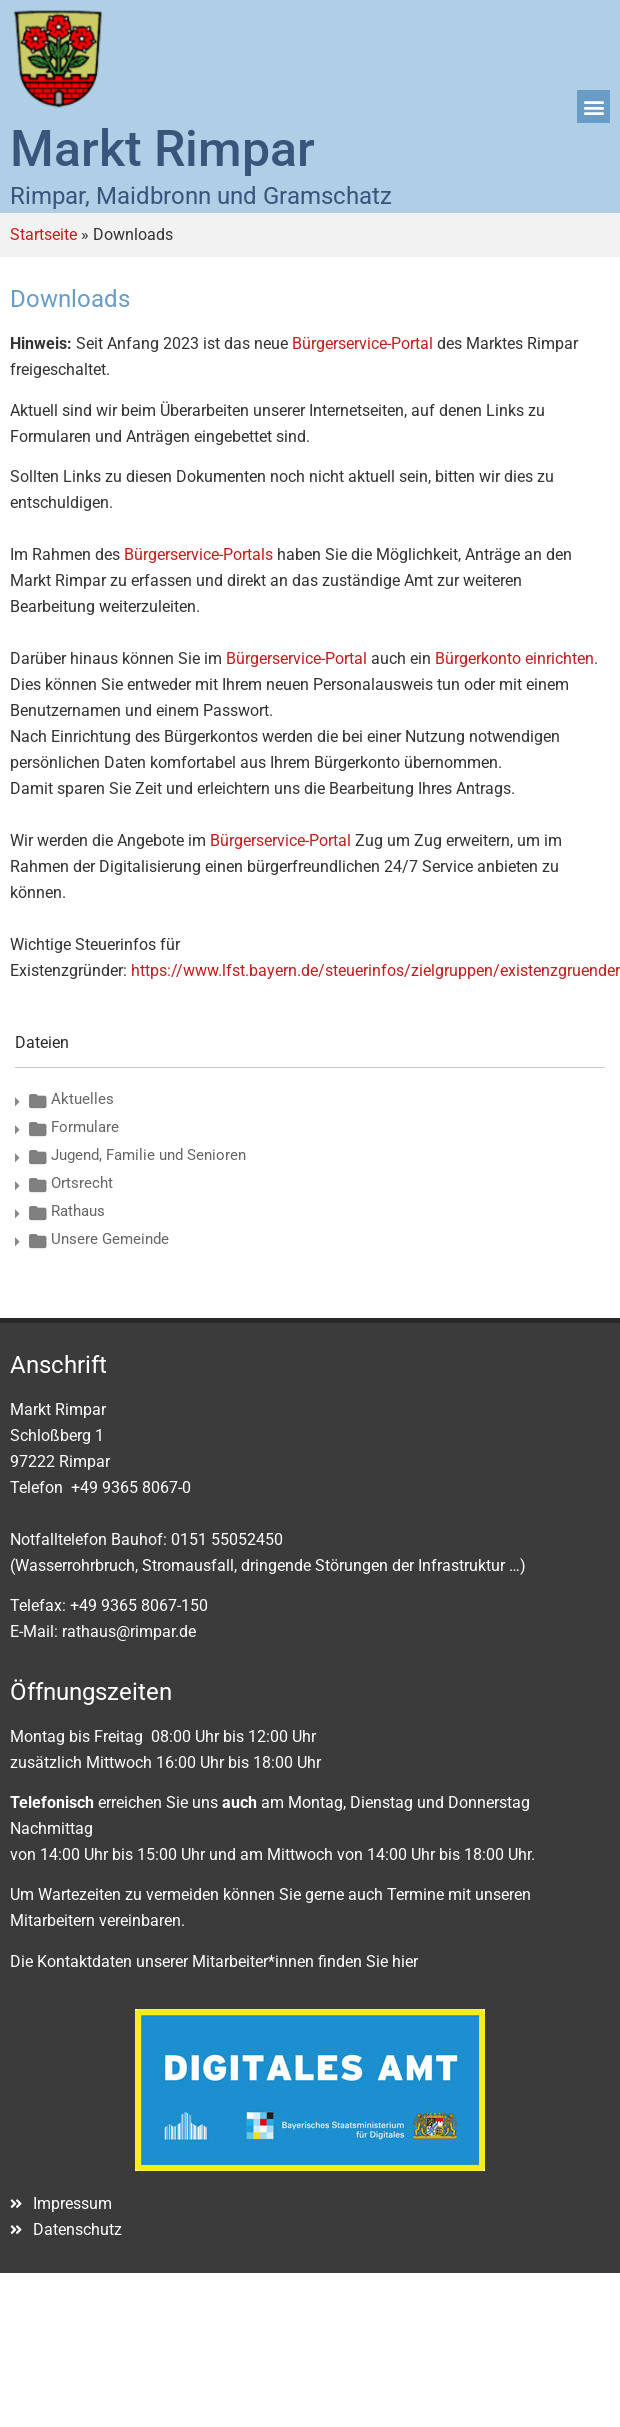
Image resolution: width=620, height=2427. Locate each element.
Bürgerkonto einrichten (514, 658)
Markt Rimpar (162, 149)
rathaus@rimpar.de (129, 1631)
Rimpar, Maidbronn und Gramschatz (201, 196)
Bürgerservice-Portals (198, 554)
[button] (593, 106)
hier (405, 1961)
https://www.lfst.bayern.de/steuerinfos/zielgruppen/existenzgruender (375, 970)
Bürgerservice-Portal (362, 343)
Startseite (43, 234)
